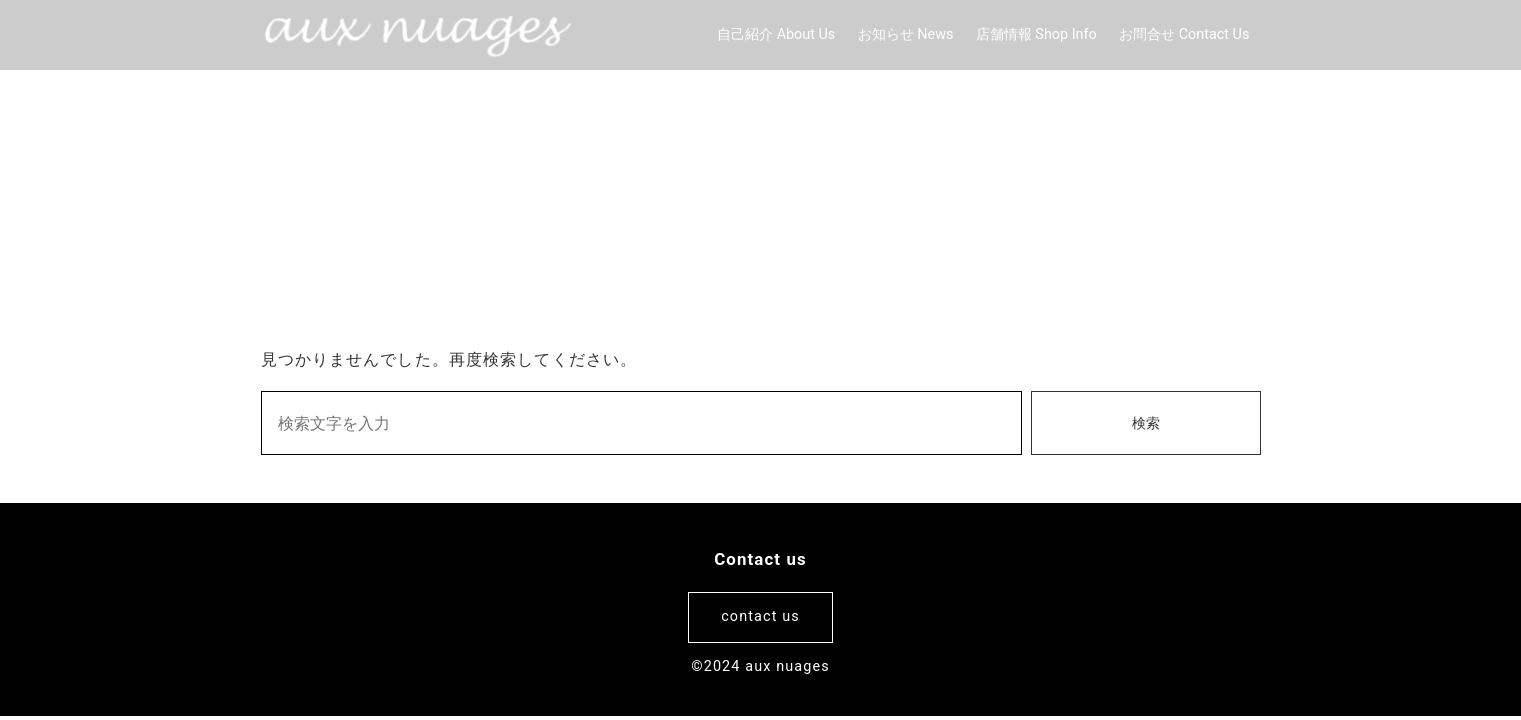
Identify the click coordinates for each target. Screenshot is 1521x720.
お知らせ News (906, 34)
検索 (1146, 423)
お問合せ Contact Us (1184, 34)
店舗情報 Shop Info (1036, 34)
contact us (760, 616)
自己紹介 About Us (776, 34)
